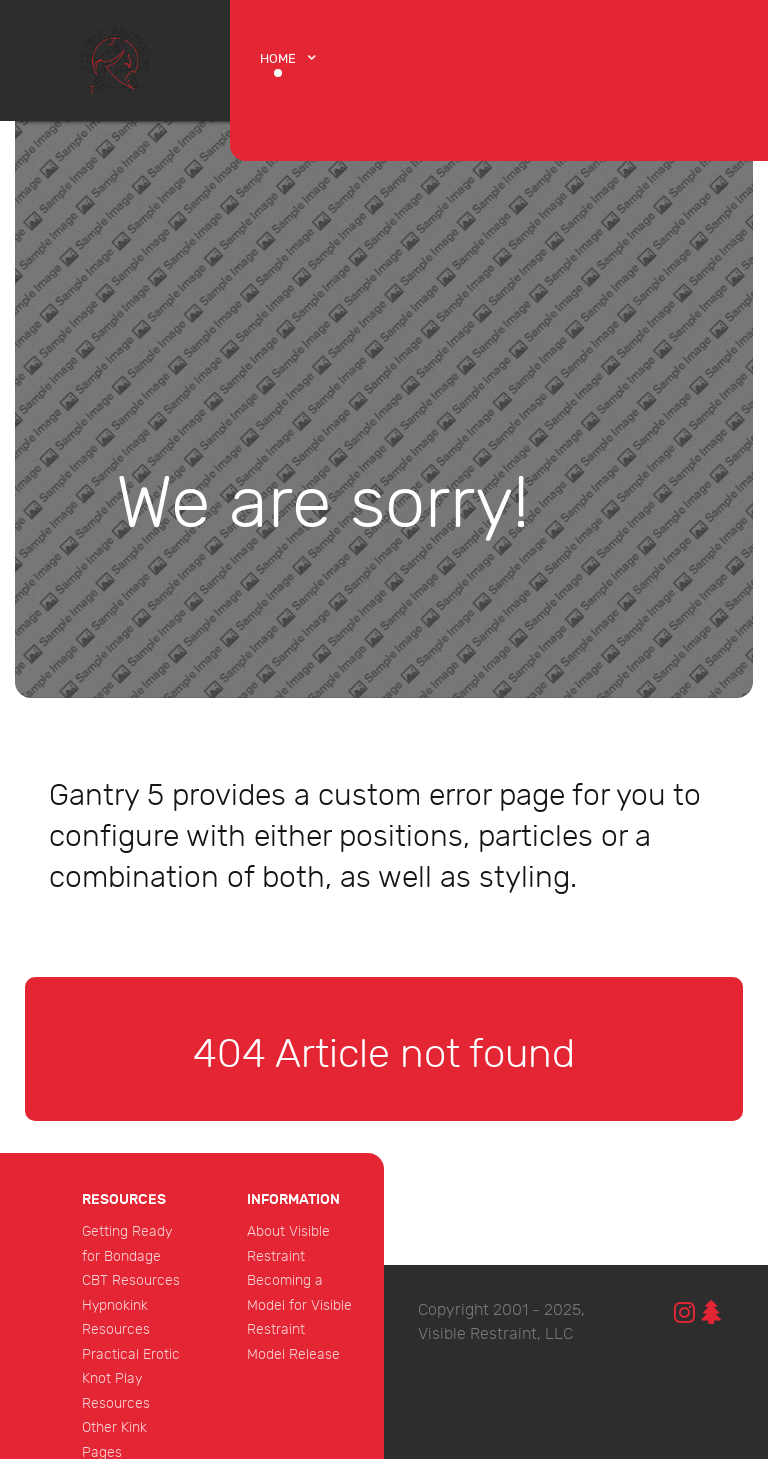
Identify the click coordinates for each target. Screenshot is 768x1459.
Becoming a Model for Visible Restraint (299, 1305)
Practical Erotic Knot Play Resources (131, 1379)
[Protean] (115, 59)
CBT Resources (131, 1280)
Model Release (293, 1354)
